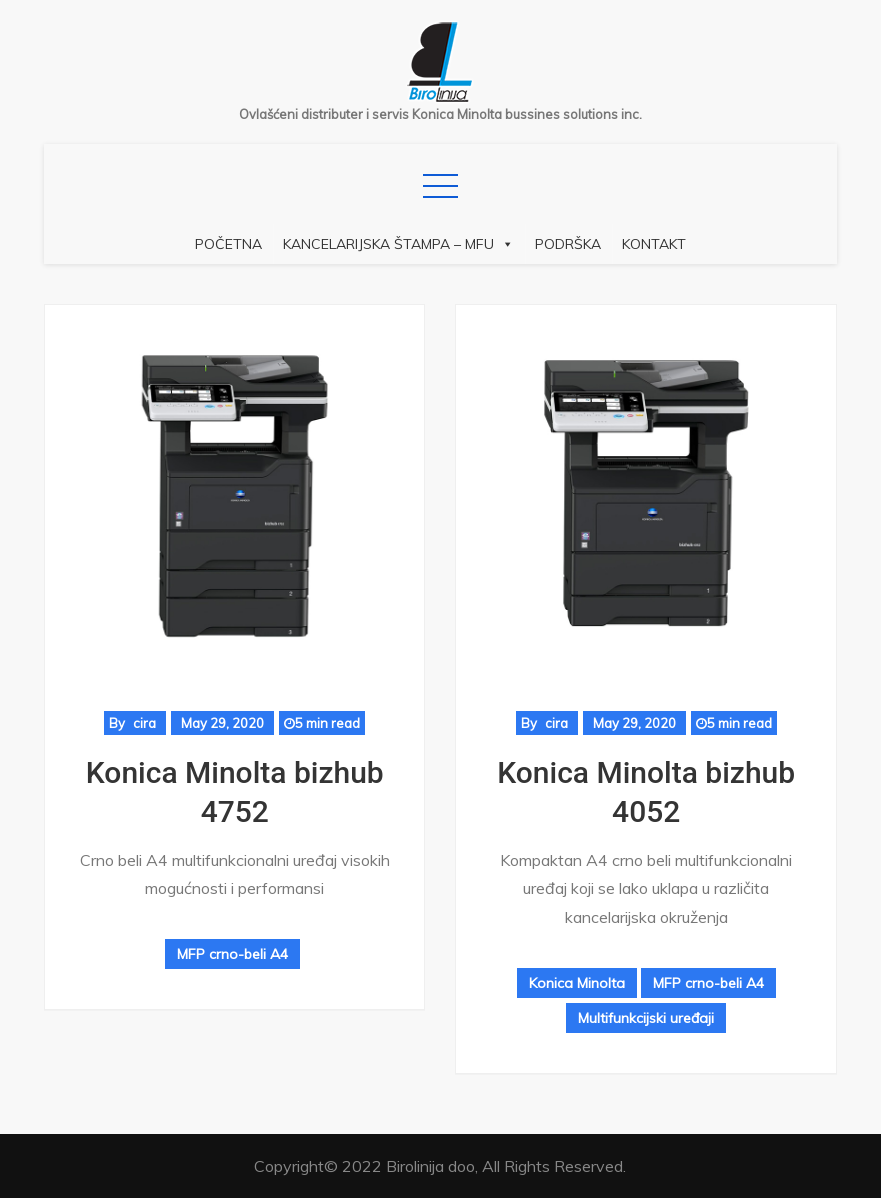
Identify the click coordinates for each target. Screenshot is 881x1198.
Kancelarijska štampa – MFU (398, 244)
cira (144, 723)
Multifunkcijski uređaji (646, 1018)
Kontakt (654, 244)
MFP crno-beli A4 (232, 954)
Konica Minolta (577, 983)
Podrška (568, 244)
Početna (228, 244)
